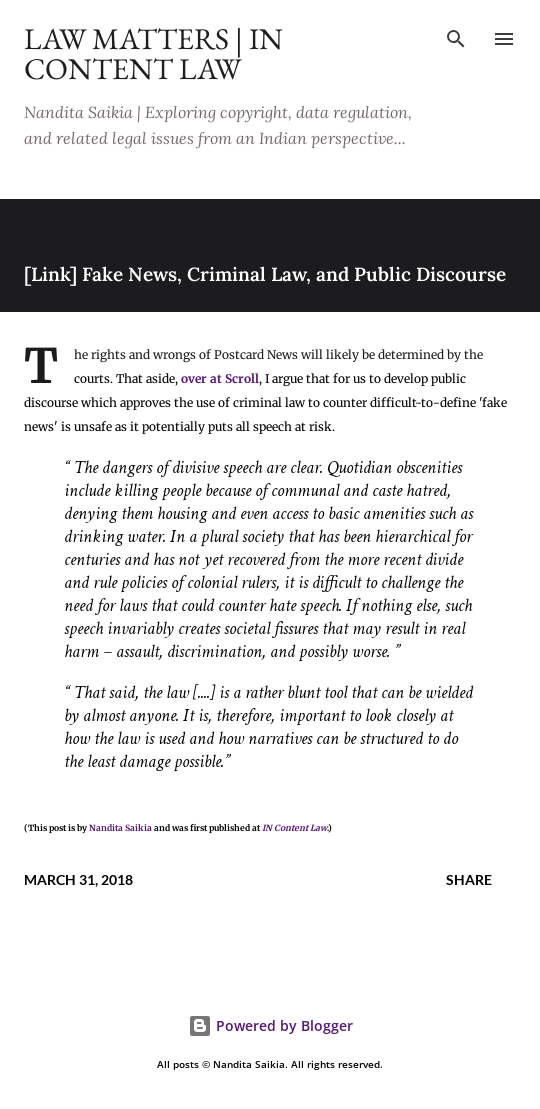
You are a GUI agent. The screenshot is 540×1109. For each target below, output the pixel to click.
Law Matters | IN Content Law (153, 53)
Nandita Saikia (120, 828)
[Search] (456, 36)
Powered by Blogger (270, 1025)
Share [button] (469, 879)
